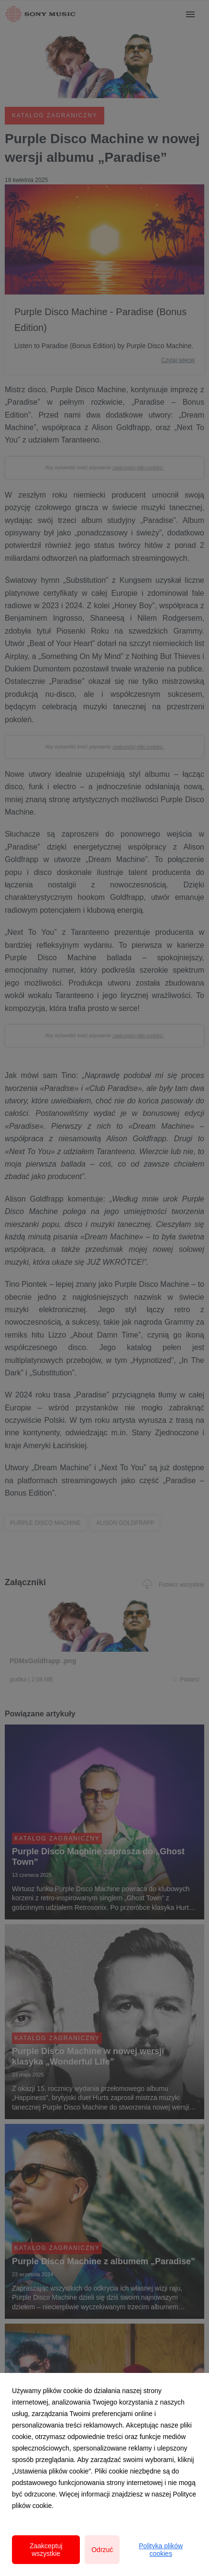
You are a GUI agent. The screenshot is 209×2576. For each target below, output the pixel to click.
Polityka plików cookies (161, 2549)
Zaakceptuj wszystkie (46, 2549)
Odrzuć (102, 2549)
